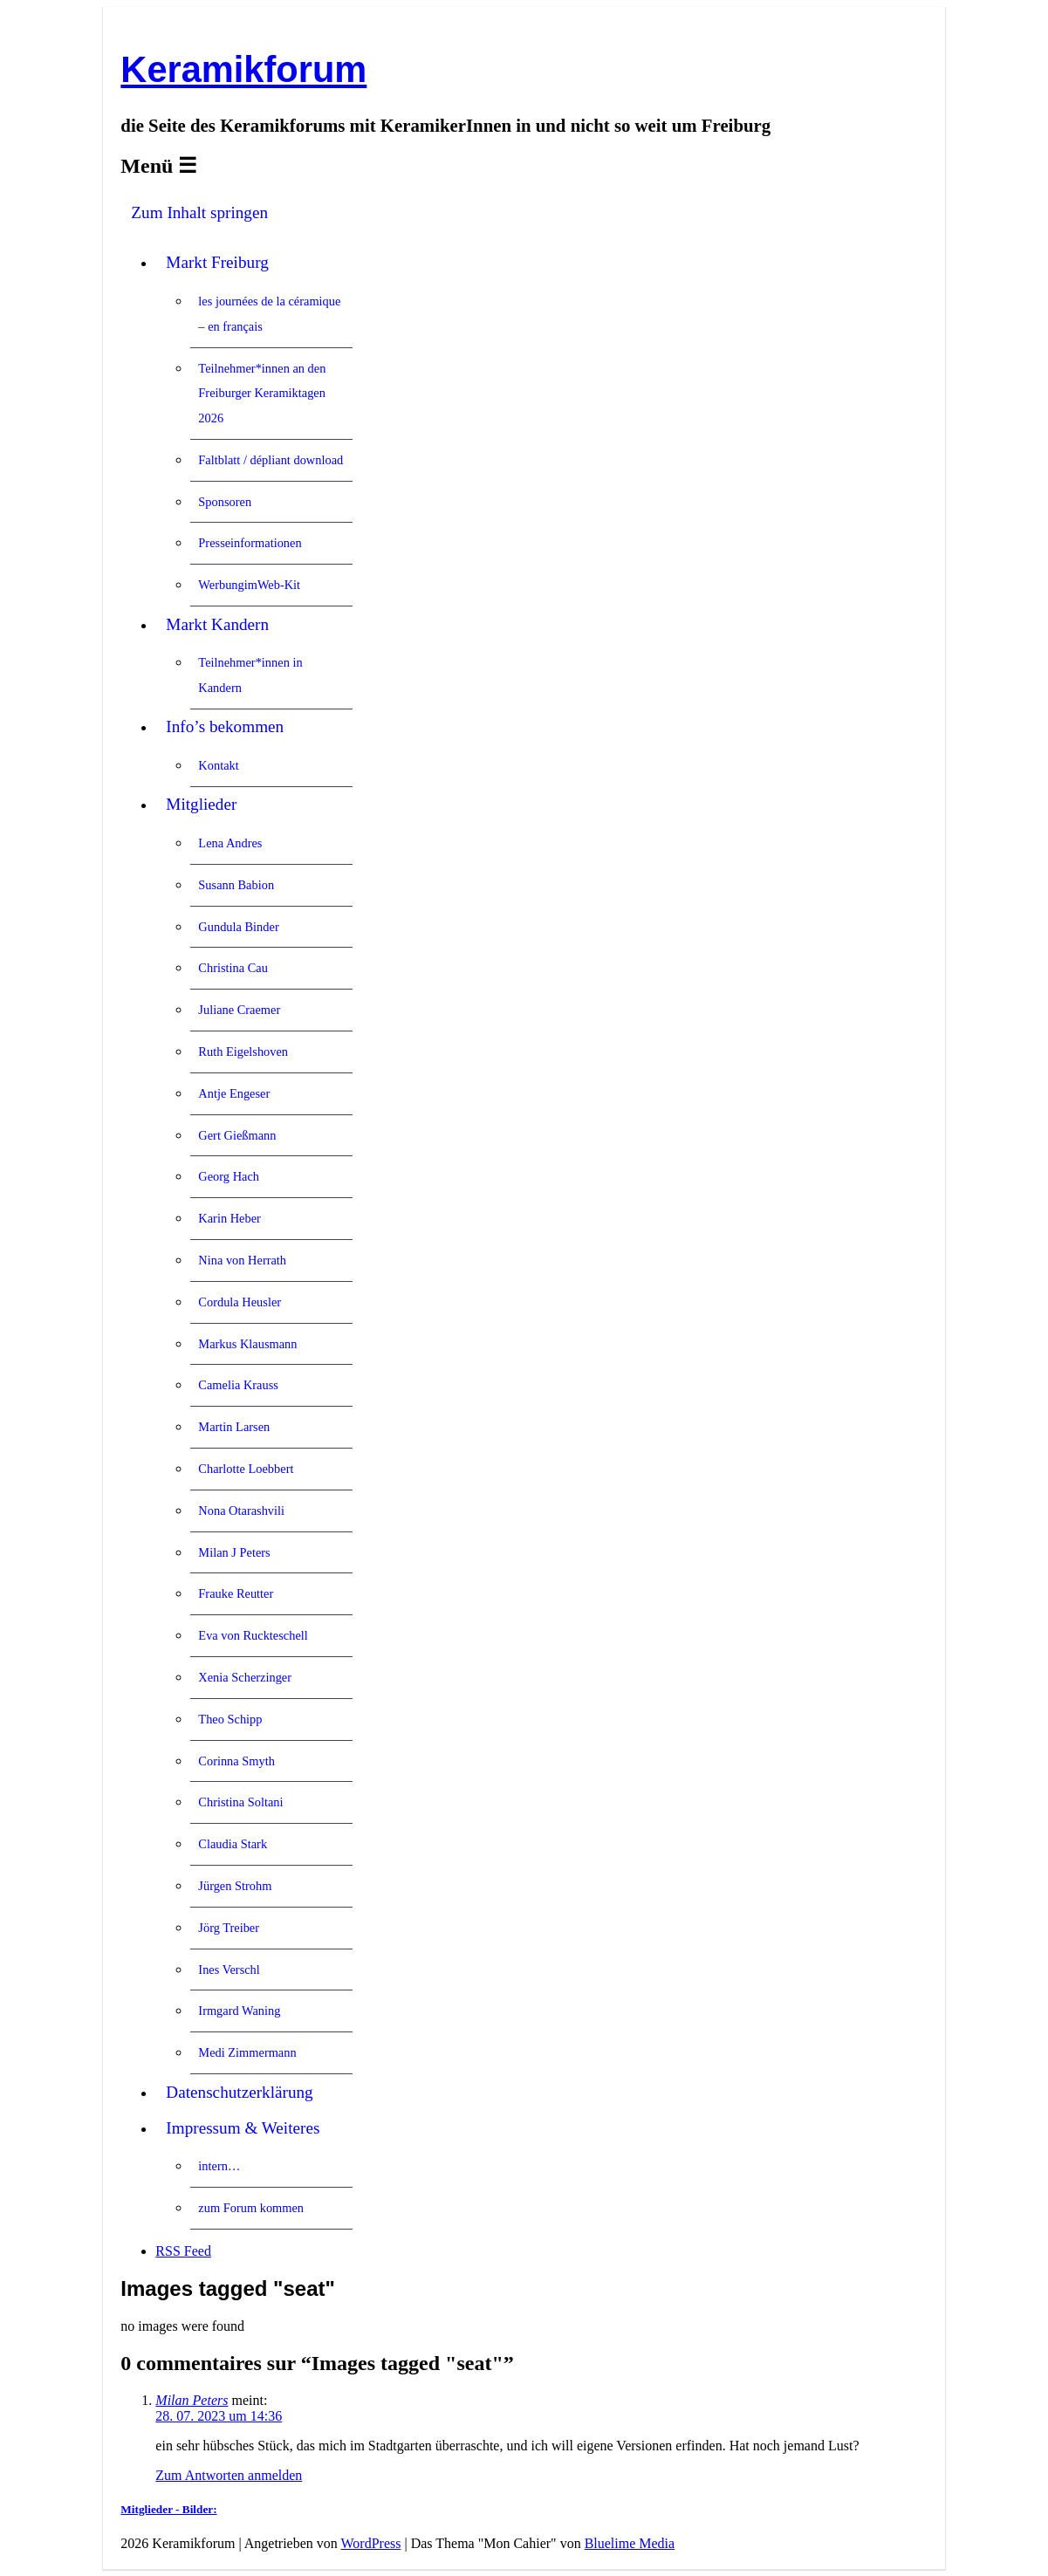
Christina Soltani (240, 1802)
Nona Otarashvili (241, 1511)
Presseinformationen (249, 543)
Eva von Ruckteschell (252, 1635)
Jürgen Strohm (234, 1886)
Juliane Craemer (239, 1010)
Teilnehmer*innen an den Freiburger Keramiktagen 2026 (261, 393)
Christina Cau (233, 968)
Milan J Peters (234, 1552)
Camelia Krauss (238, 1385)
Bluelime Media (630, 2543)
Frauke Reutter (235, 1593)
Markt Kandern (217, 624)
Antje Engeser (234, 1093)
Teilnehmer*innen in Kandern (250, 675)
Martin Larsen (234, 1427)
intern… (219, 2166)
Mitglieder (201, 804)
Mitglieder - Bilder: (168, 2509)
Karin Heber (229, 1218)
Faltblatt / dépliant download (270, 460)
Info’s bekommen (225, 726)
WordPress (371, 2543)
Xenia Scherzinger (244, 1677)
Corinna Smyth (236, 1761)
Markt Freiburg (217, 262)
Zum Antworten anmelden (228, 2475)
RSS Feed (183, 2251)
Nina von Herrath (242, 1260)
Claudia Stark (232, 1844)
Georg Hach (228, 1176)
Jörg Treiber (228, 1928)
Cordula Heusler (239, 1302)
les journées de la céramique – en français (269, 313)
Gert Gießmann (237, 1135)
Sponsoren (224, 502)
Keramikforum (243, 69)
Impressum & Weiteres (242, 2128)
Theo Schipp (230, 1719)
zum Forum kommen (251, 2208)
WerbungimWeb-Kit (249, 585)
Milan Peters (191, 2400)
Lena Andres (230, 843)
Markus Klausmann (247, 1344)
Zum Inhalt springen (199, 212)
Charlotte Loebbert (245, 1469)
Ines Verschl (228, 1970)
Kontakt (218, 765)
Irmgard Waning (239, 2011)
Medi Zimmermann (247, 2052)
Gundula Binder (238, 927)
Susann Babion (236, 885)
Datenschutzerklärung (239, 2092)
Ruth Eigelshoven (243, 1051)
